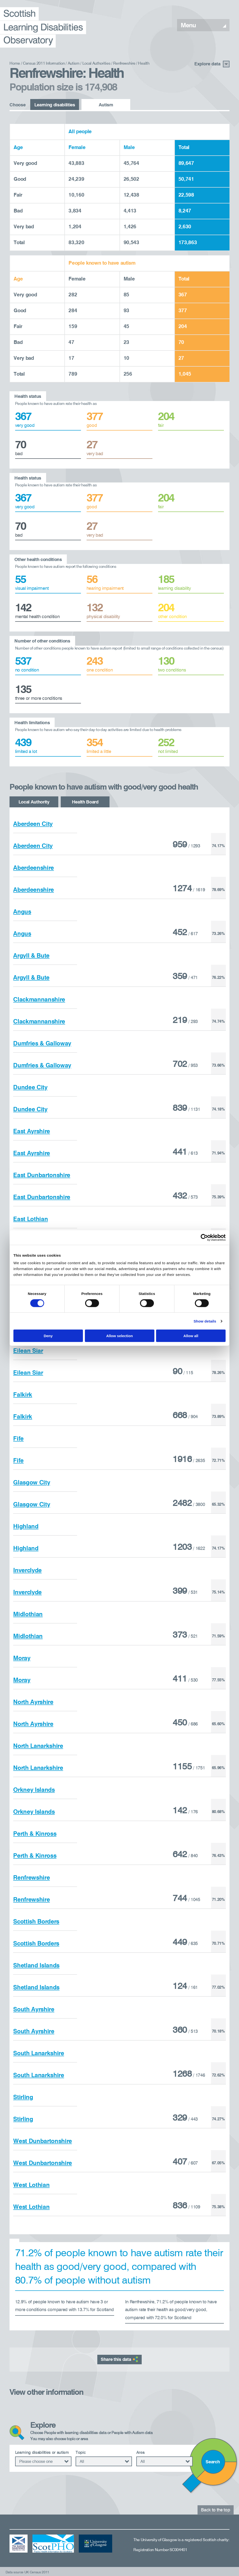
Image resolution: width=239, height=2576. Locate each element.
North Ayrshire (33, 1702)
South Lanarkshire (38, 2054)
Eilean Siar (28, 1351)
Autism (74, 64)
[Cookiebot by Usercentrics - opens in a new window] (204, 1237)
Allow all (190, 1336)
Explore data (211, 64)
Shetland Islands (36, 1966)
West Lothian (31, 2185)
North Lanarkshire (38, 1746)
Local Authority (34, 802)
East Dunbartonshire (41, 1176)
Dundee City (30, 1088)
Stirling (23, 2098)
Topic (81, 2453)
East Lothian (30, 1219)
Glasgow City (31, 1483)
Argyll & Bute (31, 956)
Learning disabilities (54, 105)
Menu (203, 25)
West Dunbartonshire (42, 2141)
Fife (18, 1439)
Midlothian (28, 1615)
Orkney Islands (34, 1790)
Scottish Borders (36, 1922)
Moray (21, 1658)
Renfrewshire (124, 64)
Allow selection (119, 1336)
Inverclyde (27, 1571)
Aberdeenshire (33, 868)
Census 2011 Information (44, 64)
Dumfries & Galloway (42, 1044)
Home (15, 64)
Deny (48, 1336)
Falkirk (22, 1395)
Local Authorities (96, 64)
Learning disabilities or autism (42, 2453)
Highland (25, 1527)
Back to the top (215, 2510)
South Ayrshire (33, 2010)
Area (140, 2453)
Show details (205, 1321)
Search (213, 2462)
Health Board (85, 802)
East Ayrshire (31, 1132)
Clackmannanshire (39, 1000)
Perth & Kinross (34, 1834)
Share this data (119, 2359)
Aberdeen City (33, 824)
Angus (22, 912)
